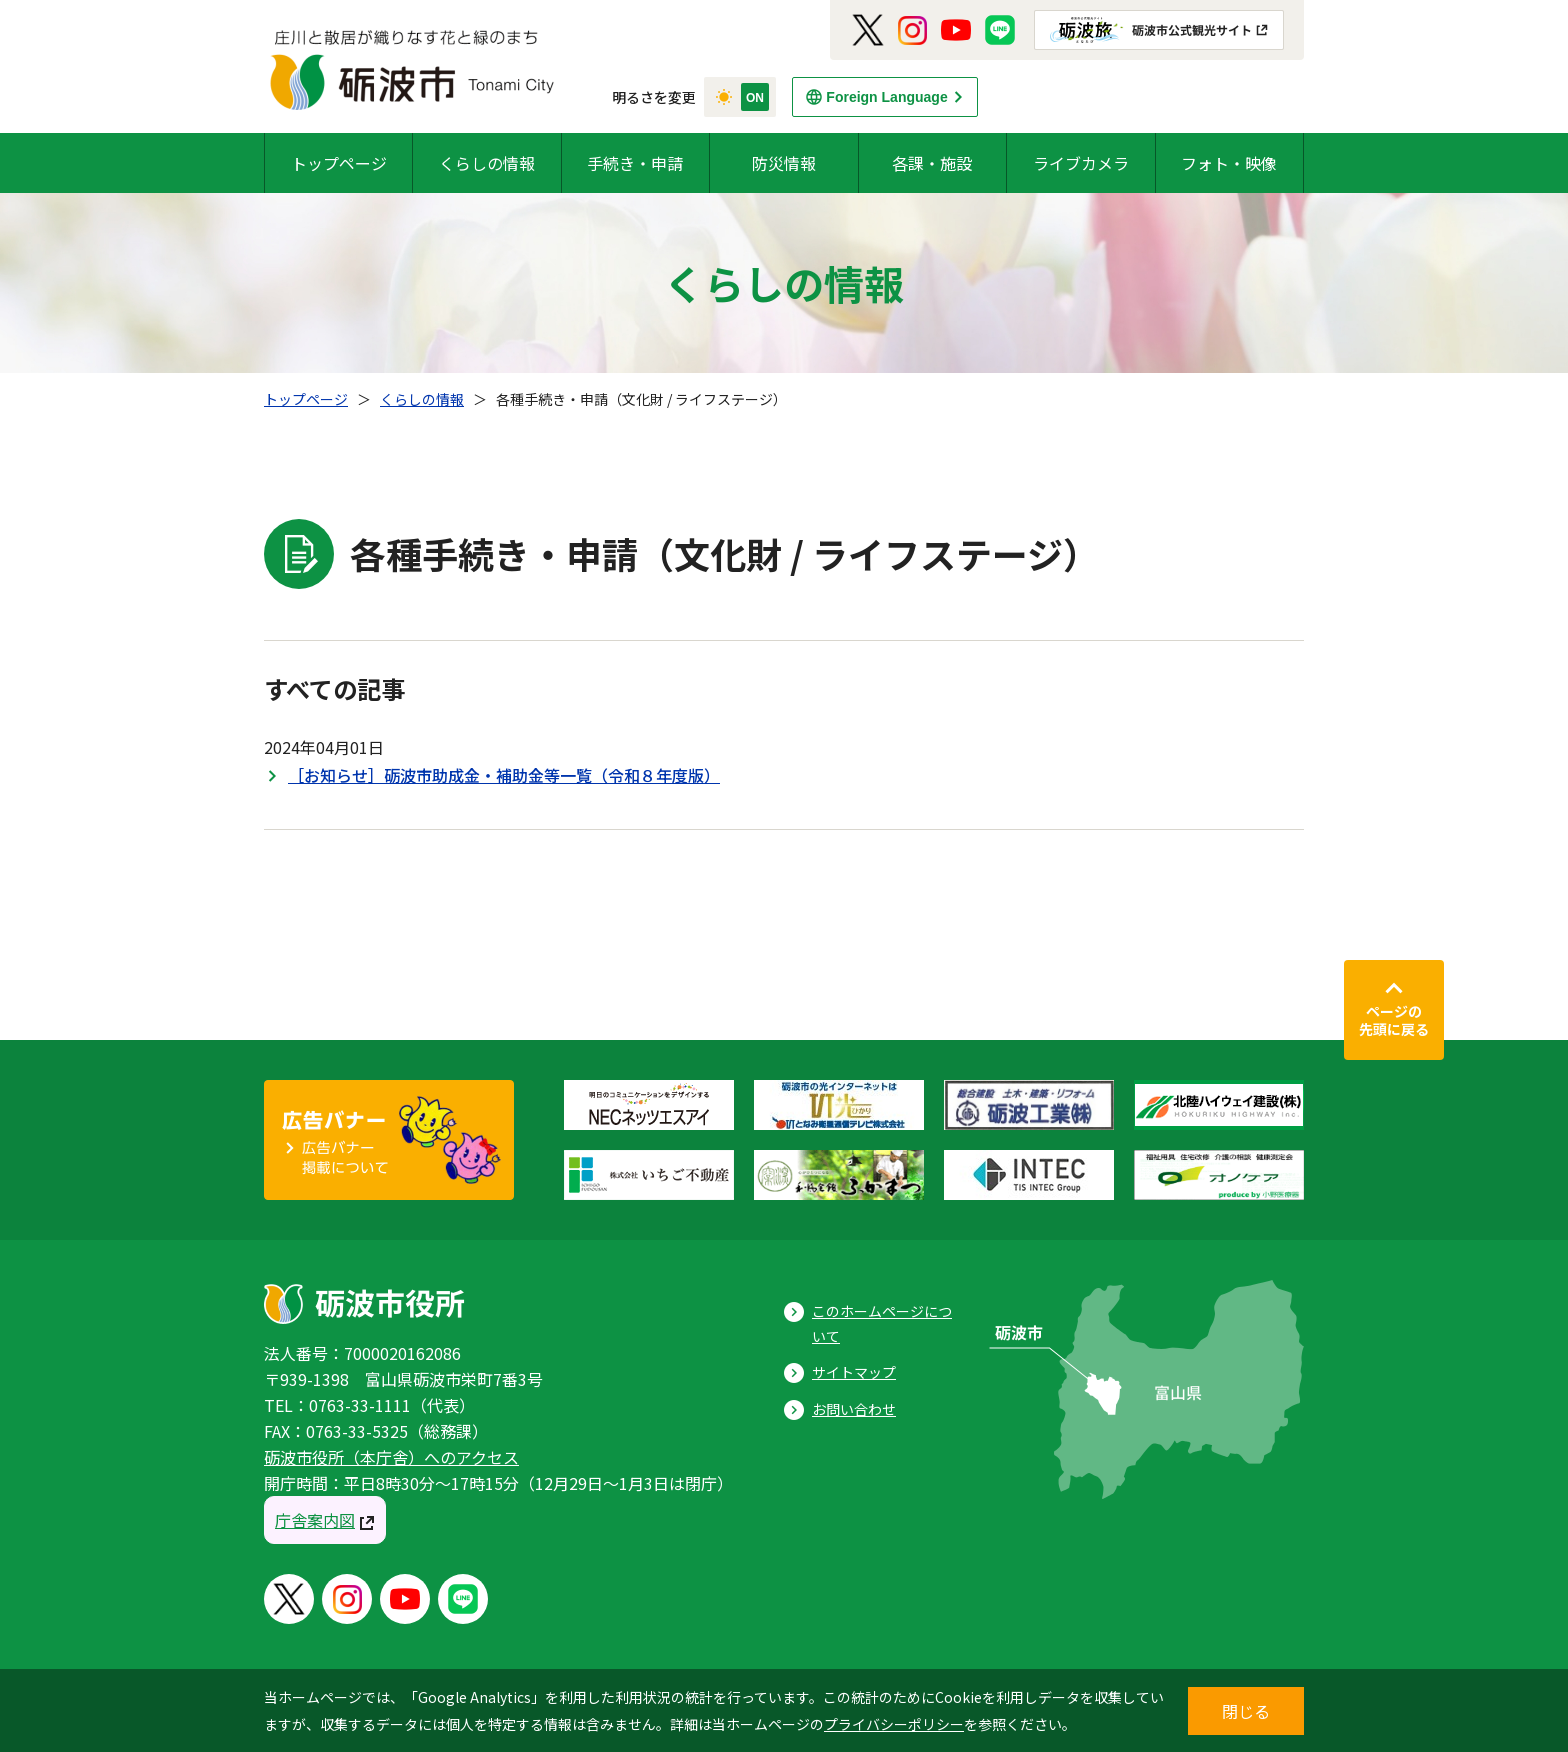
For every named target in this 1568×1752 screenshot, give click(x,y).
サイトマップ (854, 1372)
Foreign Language (886, 97)
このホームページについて (882, 1323)
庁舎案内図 (315, 1520)
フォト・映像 (1229, 163)
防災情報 (784, 163)
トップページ (339, 163)
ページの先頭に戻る (1394, 1020)
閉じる (1246, 1711)
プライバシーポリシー (894, 1724)
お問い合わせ (854, 1409)
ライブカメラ (1081, 163)
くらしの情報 (487, 163)
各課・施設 (932, 163)
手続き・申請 (635, 163)
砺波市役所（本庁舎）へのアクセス (391, 1457)
